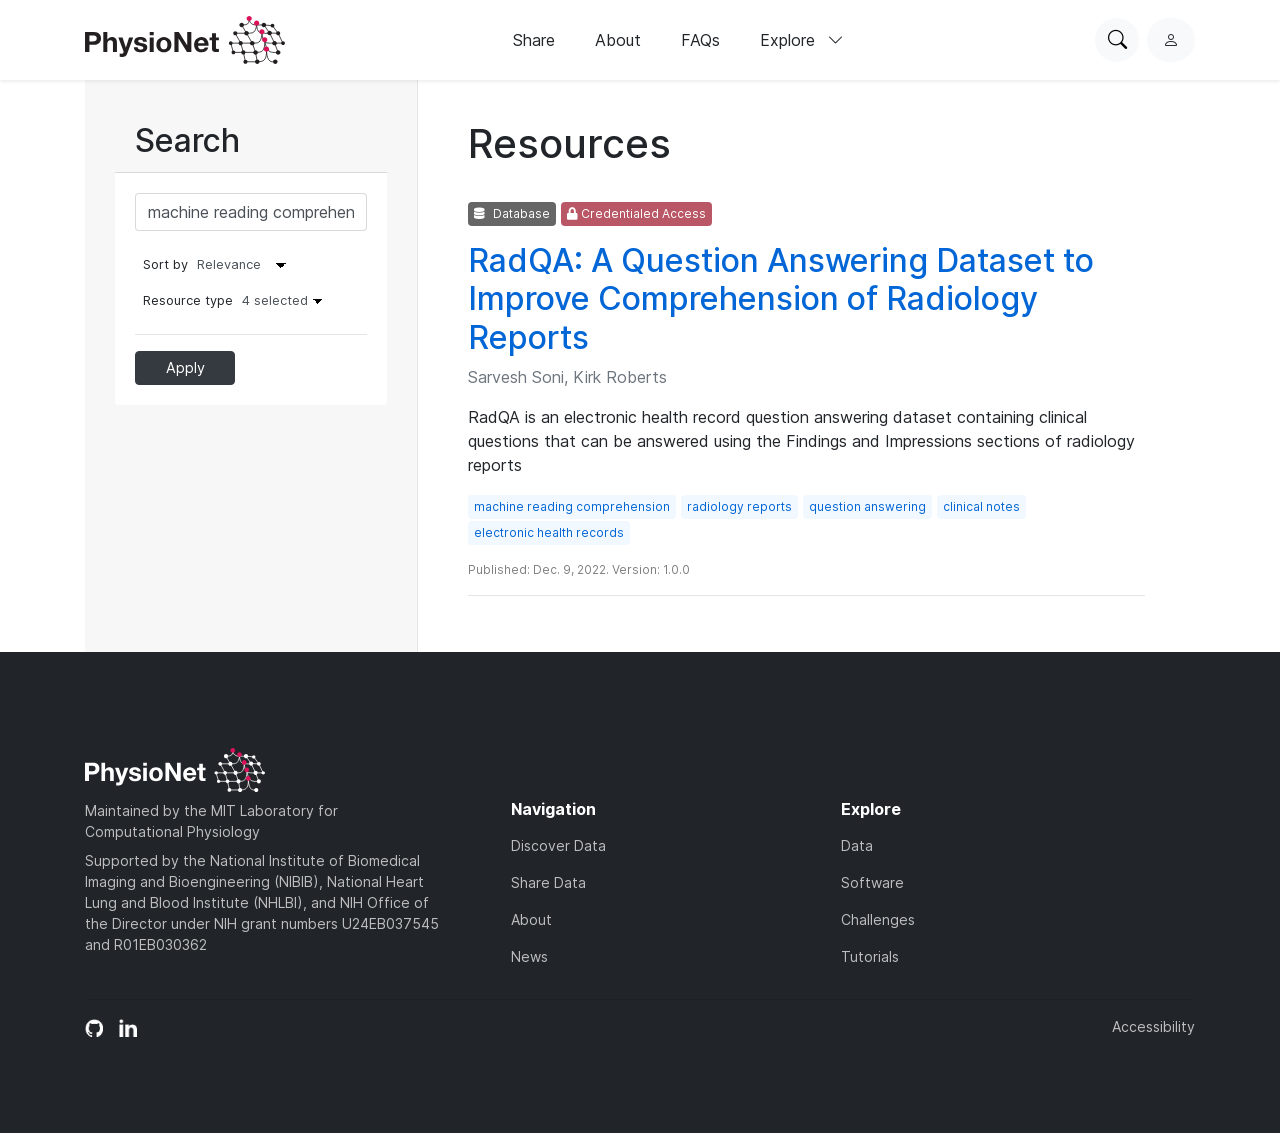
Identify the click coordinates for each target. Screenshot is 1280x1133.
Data (857, 845)
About (618, 40)
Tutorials (870, 956)
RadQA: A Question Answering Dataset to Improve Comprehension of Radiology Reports (781, 299)
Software (872, 882)
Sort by (165, 264)
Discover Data (558, 845)
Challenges (878, 919)
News (529, 956)
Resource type (238, 300)
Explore (802, 40)
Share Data (548, 882)
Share (534, 40)
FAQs (700, 40)
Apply (185, 367)
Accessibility (1153, 1026)
